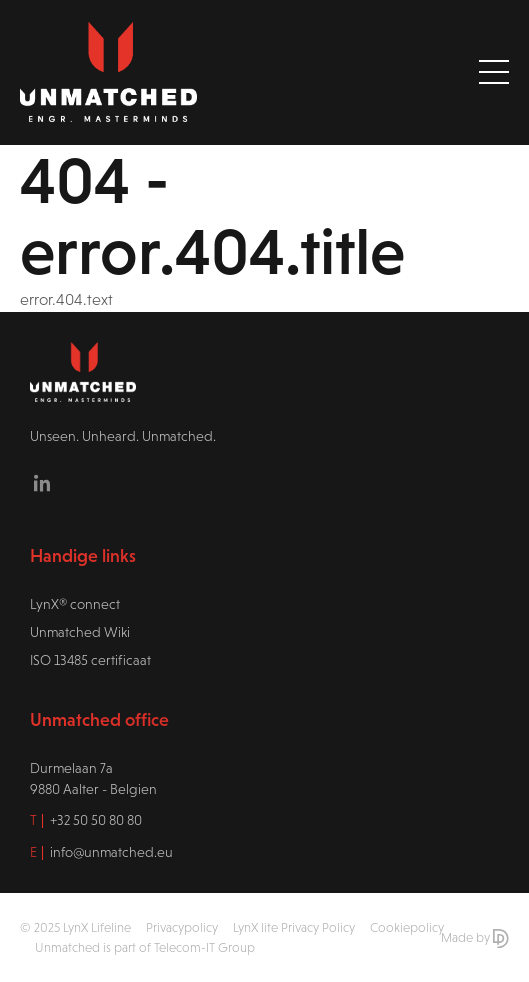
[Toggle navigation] (494, 72)
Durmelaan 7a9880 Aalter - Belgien (93, 778)
